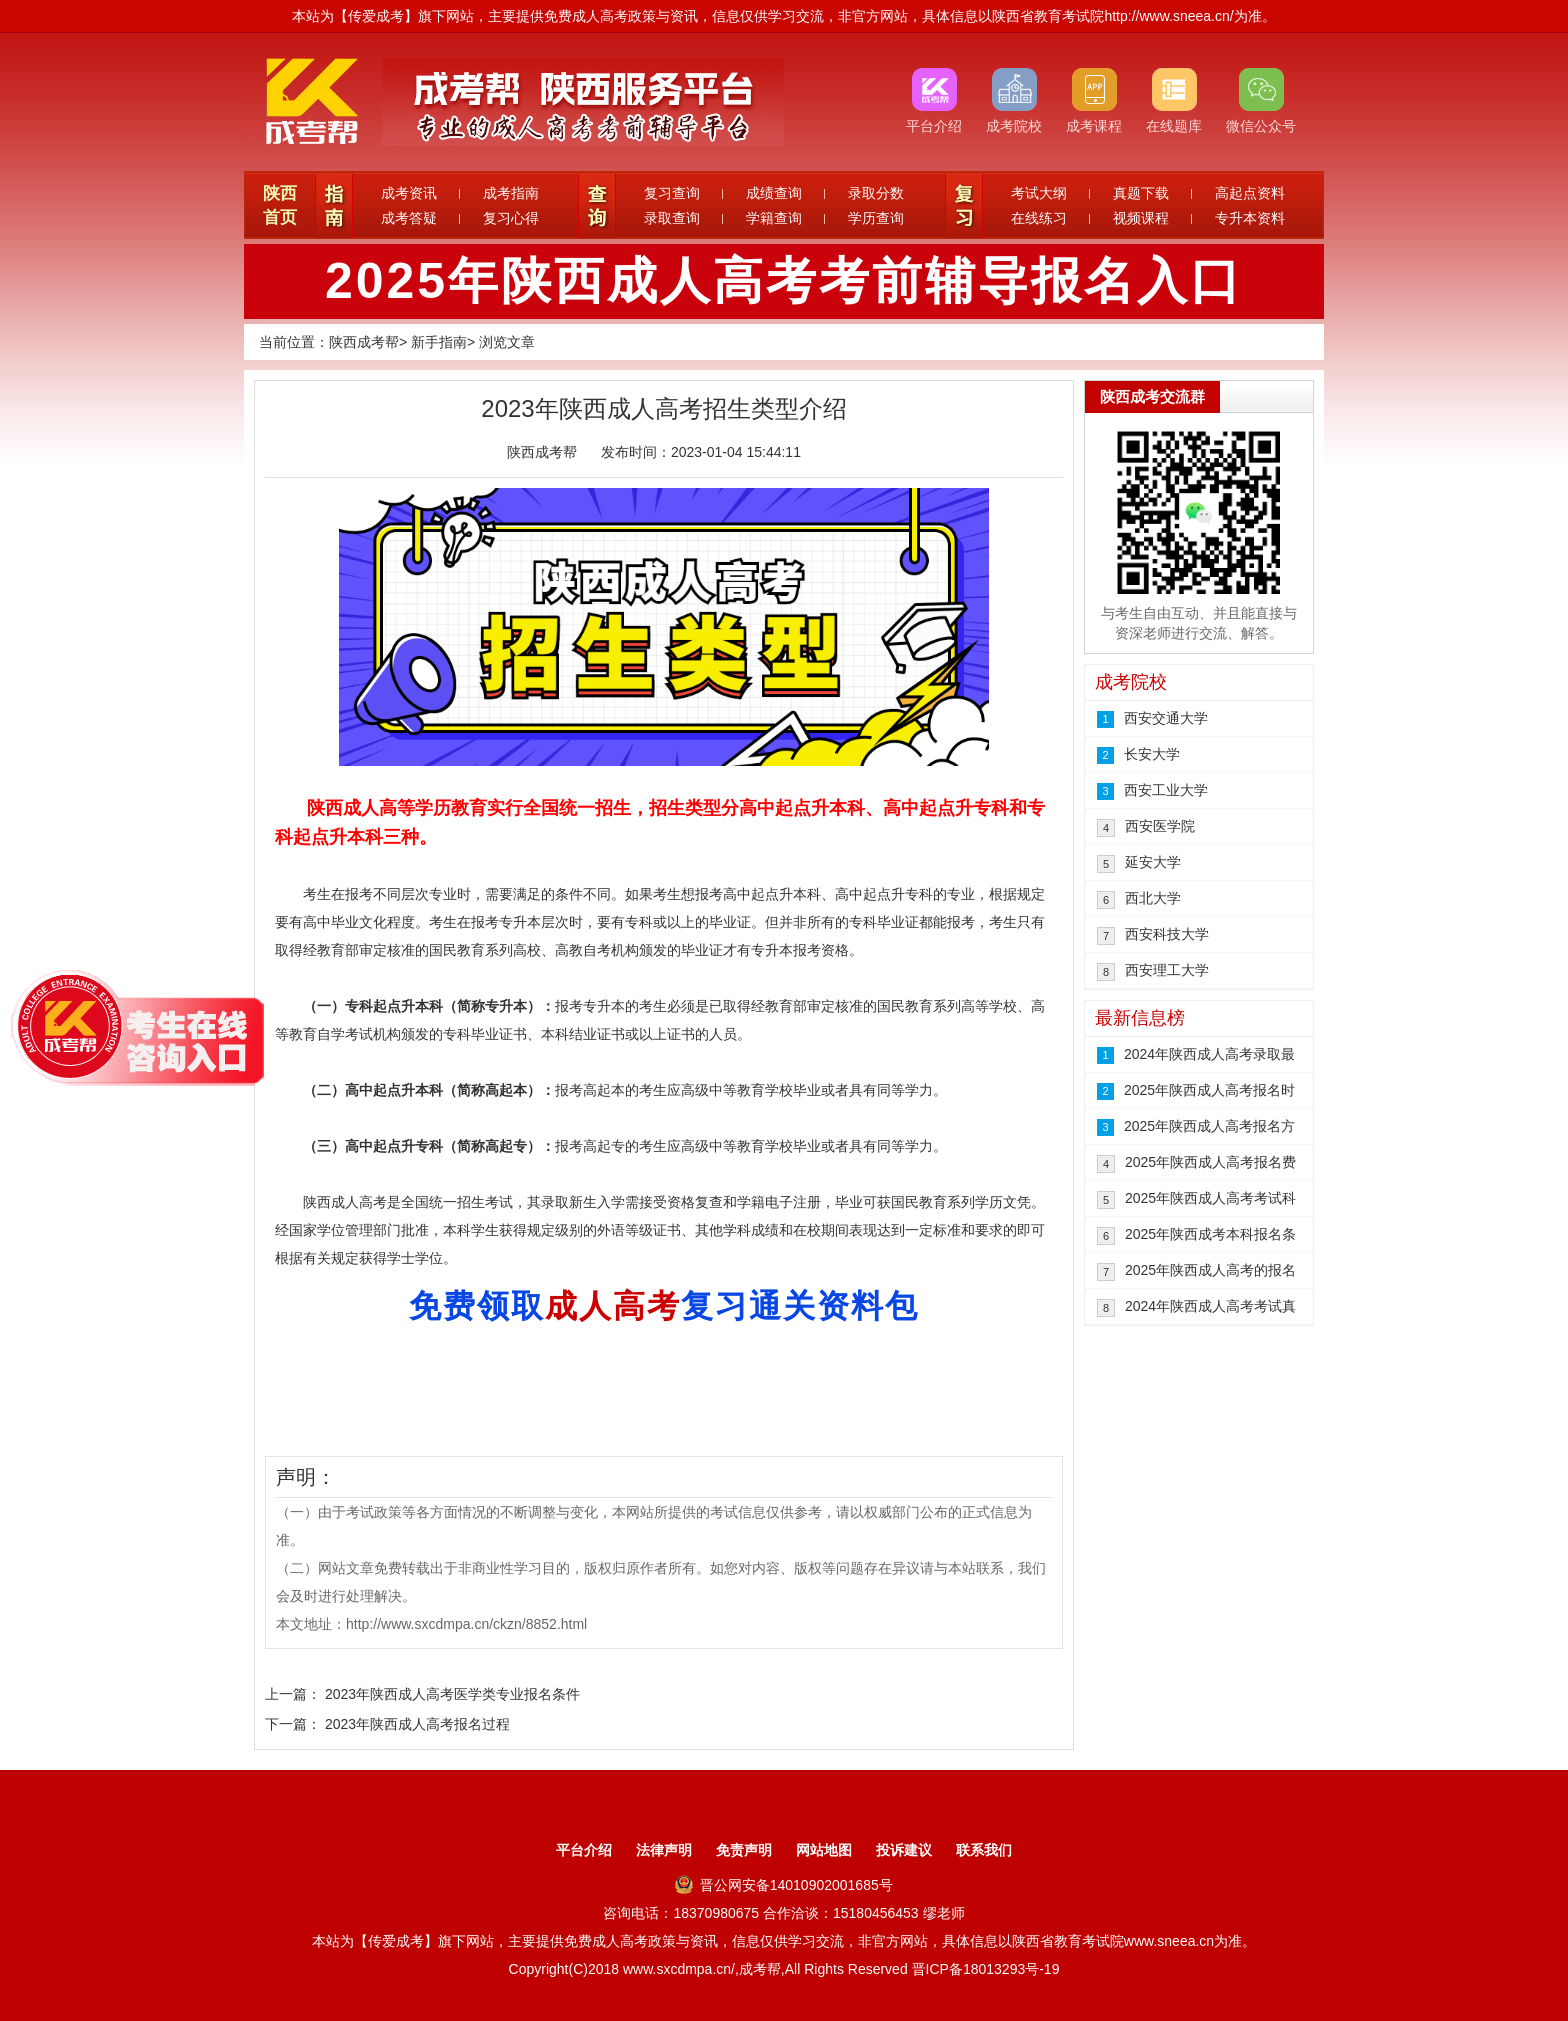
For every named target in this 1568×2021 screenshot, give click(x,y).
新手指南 (439, 342)
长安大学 (1152, 754)
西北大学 (1153, 898)
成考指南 (511, 193)
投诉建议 (904, 1850)
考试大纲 (1039, 193)
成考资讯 (409, 193)
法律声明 (664, 1850)
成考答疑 (409, 218)
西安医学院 (1160, 826)
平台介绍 (584, 1850)
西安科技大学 (1167, 934)
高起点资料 (1250, 193)
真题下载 (1141, 193)
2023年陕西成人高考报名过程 (417, 1724)
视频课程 (1141, 218)
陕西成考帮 (364, 342)
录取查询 (672, 218)
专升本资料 (1250, 218)
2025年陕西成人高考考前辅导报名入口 (784, 281)
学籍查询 (774, 218)
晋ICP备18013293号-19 (986, 1969)
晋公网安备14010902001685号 (783, 1885)
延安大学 (1153, 862)
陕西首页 (280, 205)
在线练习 (1039, 218)
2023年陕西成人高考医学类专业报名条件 (452, 1694)
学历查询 (876, 218)
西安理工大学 (1167, 970)
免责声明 (744, 1850)
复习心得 (511, 218)
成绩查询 (774, 193)
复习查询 (672, 193)
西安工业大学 (1166, 790)
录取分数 (876, 193)
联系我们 (984, 1850)
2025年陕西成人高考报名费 (1210, 1162)
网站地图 (824, 1850)
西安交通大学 (1166, 718)
